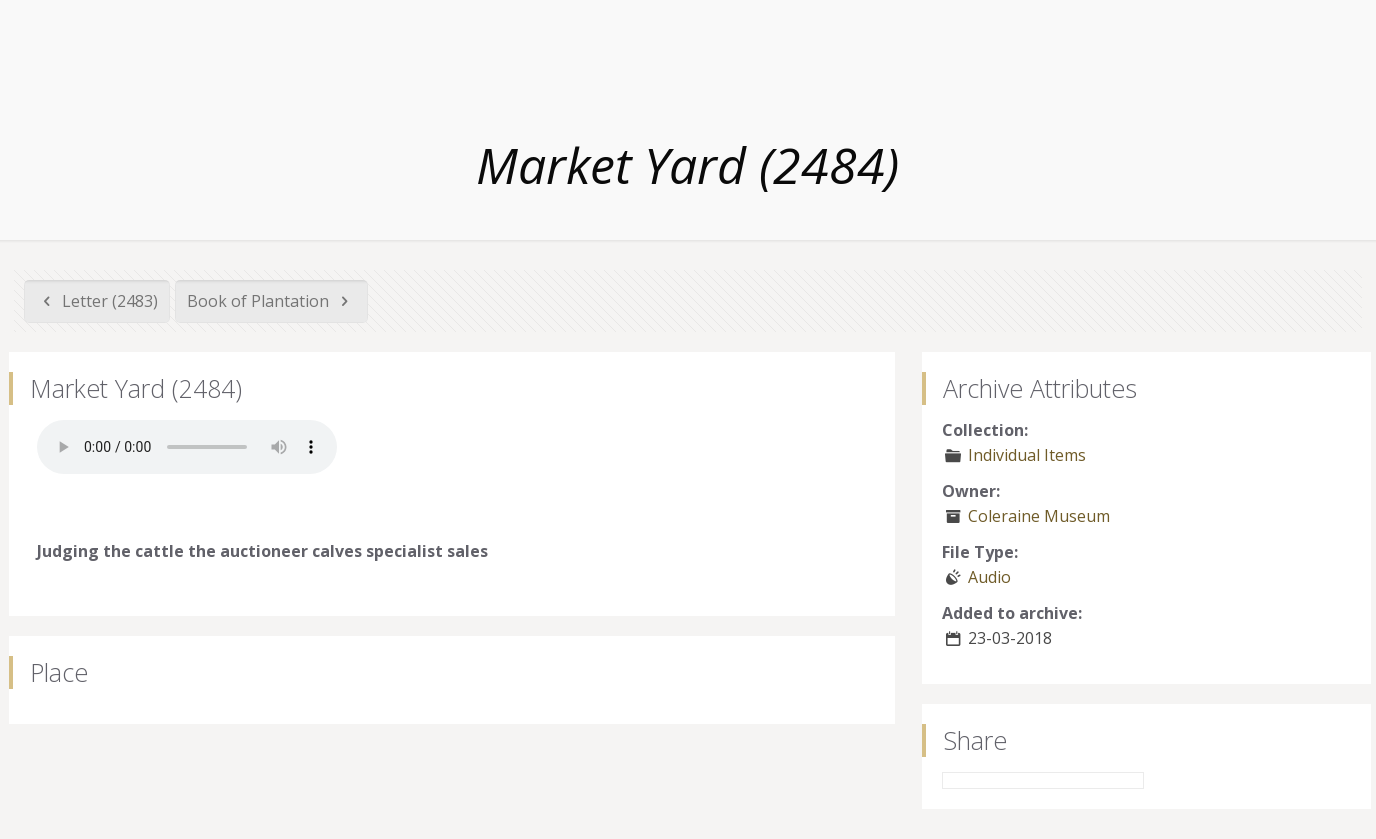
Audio (989, 577)
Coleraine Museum (1039, 516)
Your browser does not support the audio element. (187, 447)
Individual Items (1027, 455)
